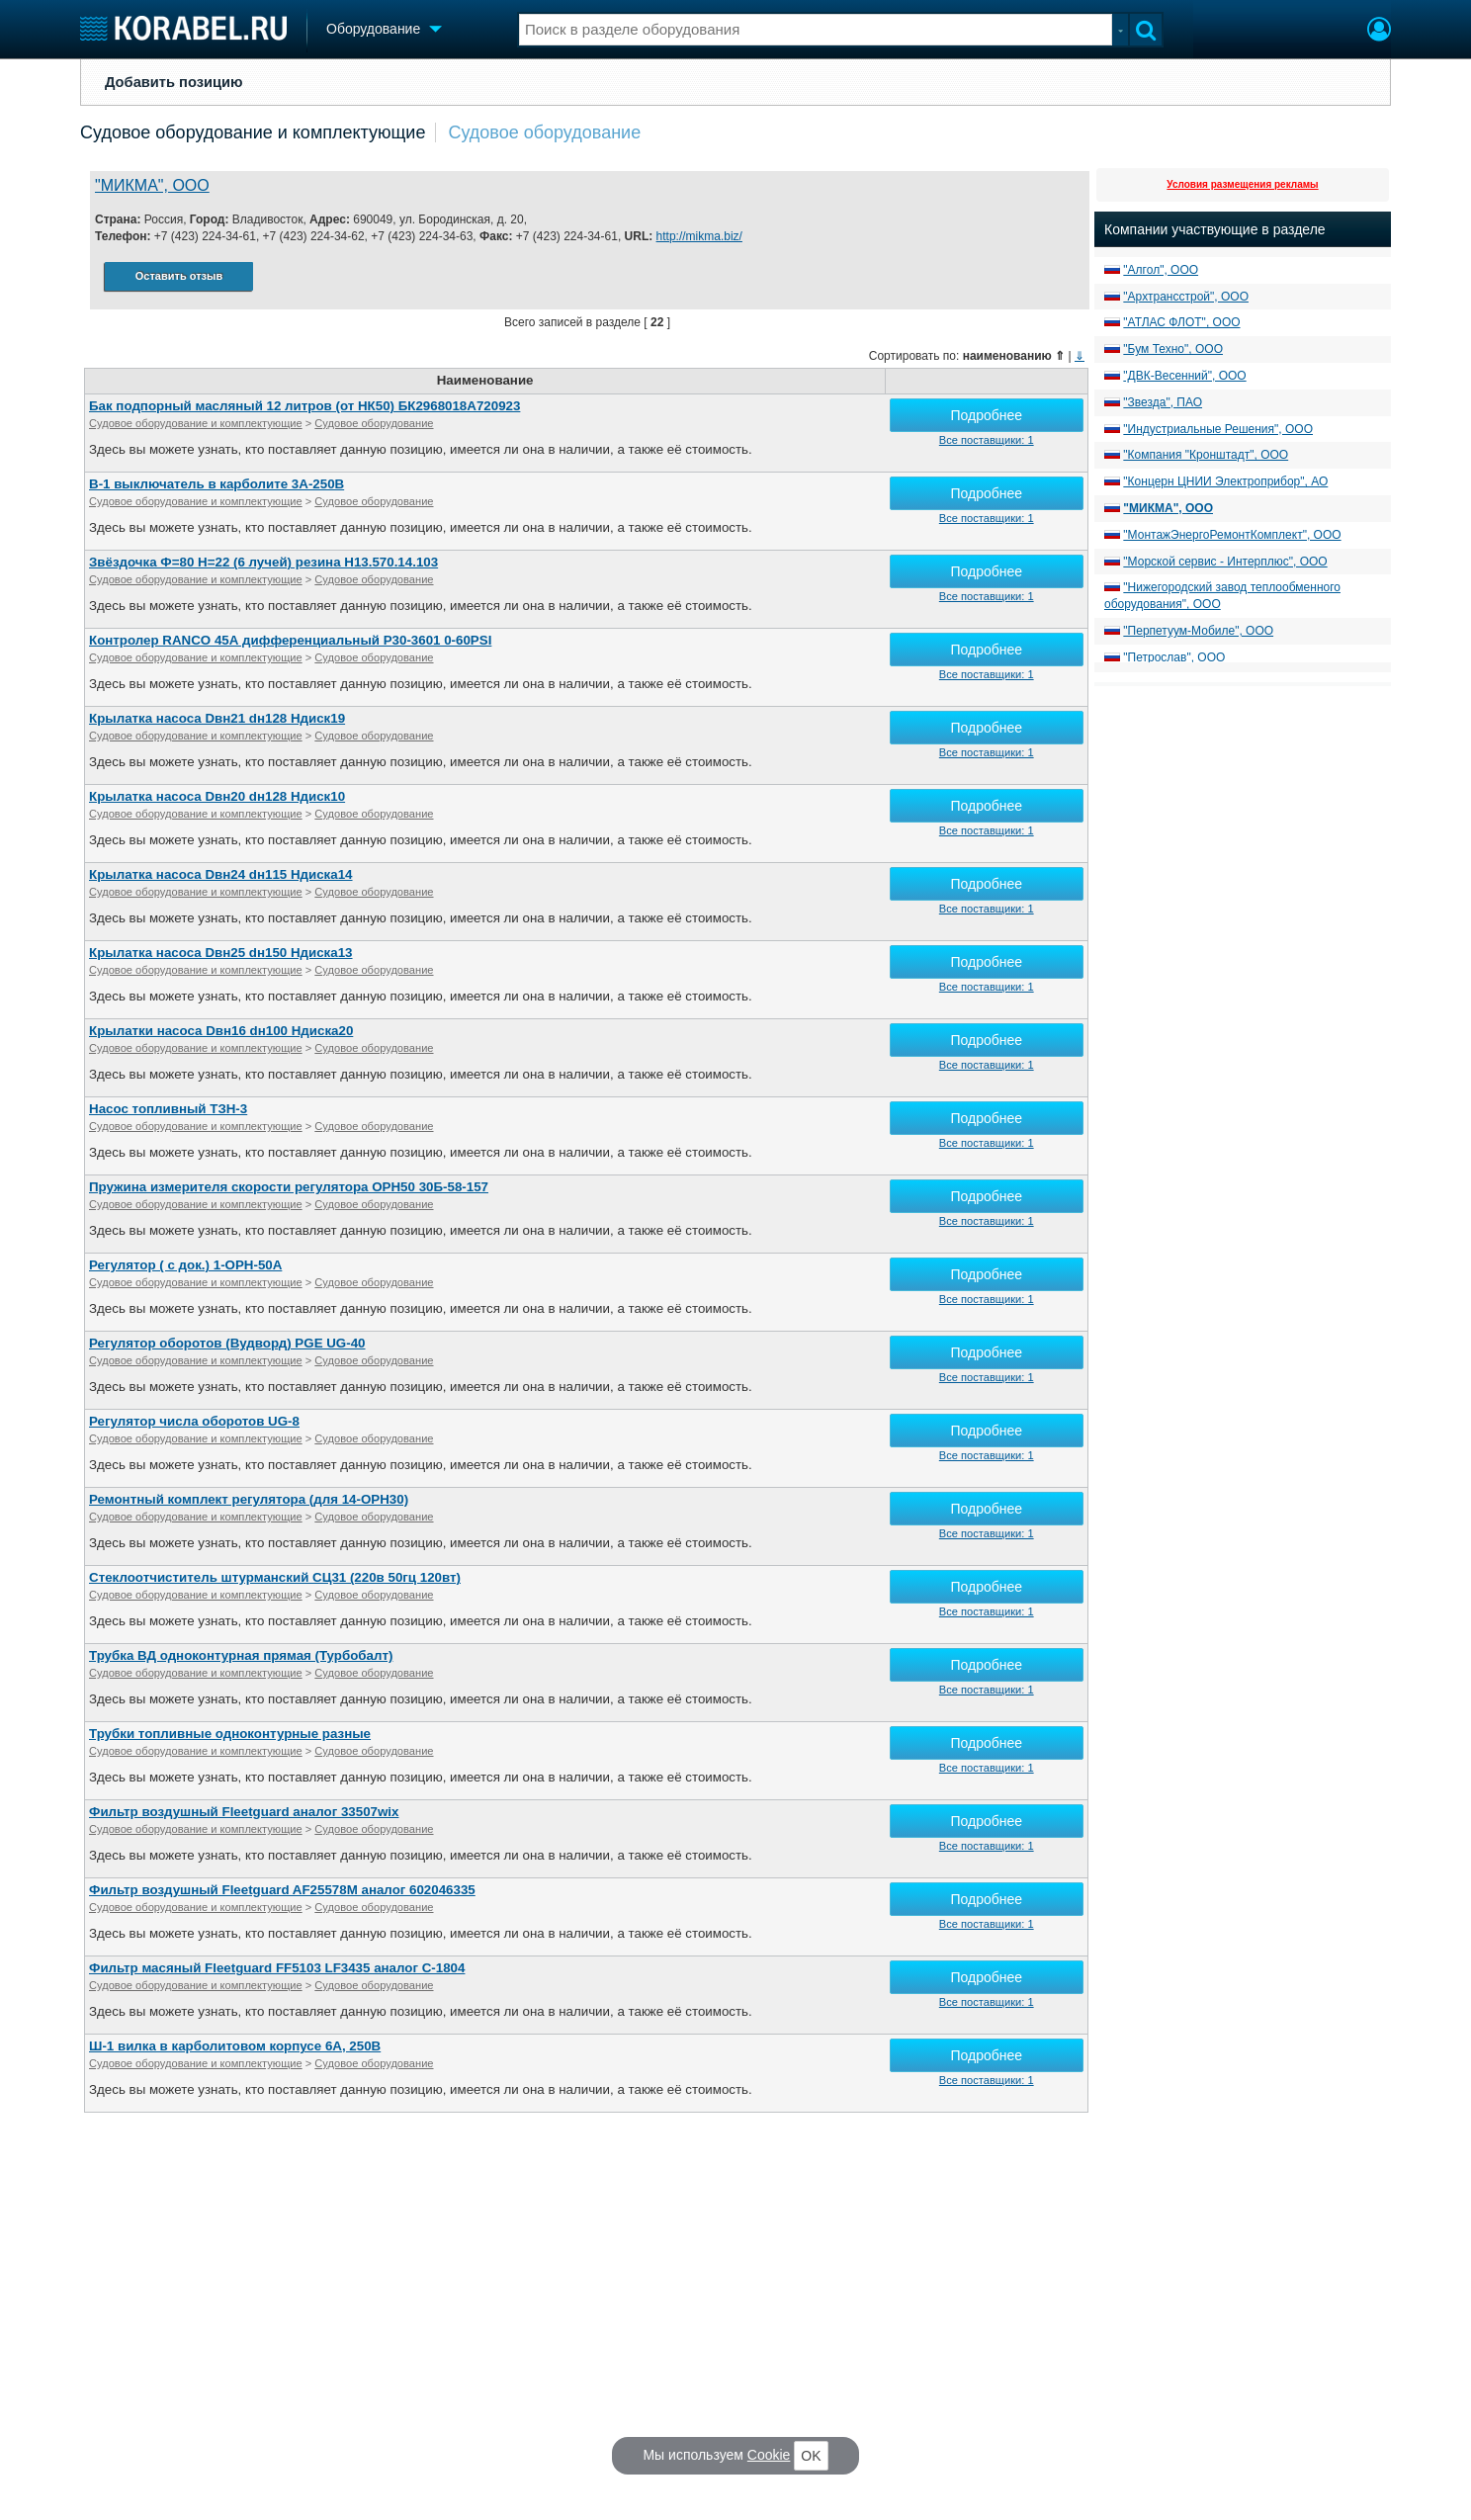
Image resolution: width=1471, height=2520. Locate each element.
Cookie (769, 2455)
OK (811, 2456)
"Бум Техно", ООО (1173, 349)
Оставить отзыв (178, 276)
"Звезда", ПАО (1162, 402)
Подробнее (986, 415)
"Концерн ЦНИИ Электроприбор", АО (1225, 481)
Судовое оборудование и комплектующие (252, 132)
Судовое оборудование (544, 132)
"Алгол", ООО (1160, 270)
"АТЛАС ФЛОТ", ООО (1181, 322)
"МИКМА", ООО (152, 185)
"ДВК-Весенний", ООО (1184, 376)
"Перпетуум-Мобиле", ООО (1198, 631)
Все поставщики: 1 (986, 440)
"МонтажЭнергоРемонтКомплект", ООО (1232, 535)
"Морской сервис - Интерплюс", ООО (1225, 561)
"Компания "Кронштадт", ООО (1205, 455)
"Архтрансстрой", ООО (1186, 297)
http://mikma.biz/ (699, 236)
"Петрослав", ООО (1174, 657)
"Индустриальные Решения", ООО (1218, 429)
